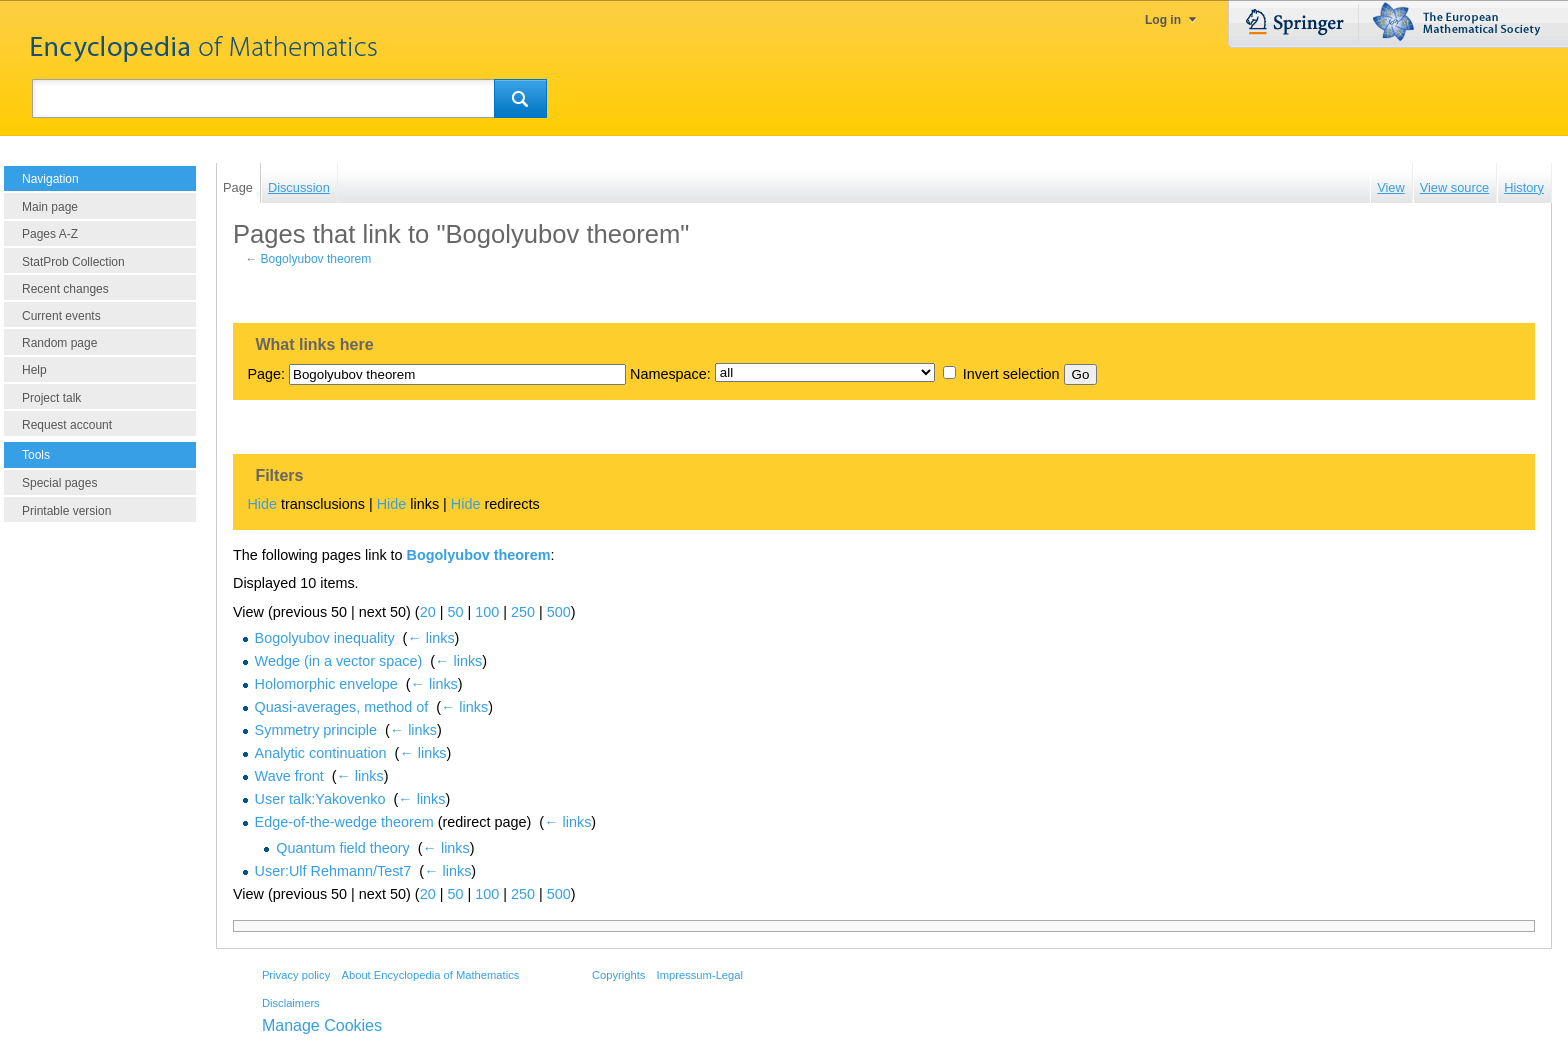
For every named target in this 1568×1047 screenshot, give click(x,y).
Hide (262, 504)
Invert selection (1011, 374)
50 (455, 612)
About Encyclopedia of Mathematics (430, 975)
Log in (1163, 20)
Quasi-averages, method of (342, 707)
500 (559, 612)
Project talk (51, 398)
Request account (67, 425)
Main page (50, 207)
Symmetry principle (316, 730)
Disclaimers (291, 1003)
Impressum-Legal (700, 975)
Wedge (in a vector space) (339, 661)
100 (487, 612)
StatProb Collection (73, 262)
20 (428, 612)
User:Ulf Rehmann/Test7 (333, 871)
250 (523, 612)
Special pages (59, 483)
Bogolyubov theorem (316, 259)
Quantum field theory (343, 848)
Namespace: (670, 374)
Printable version (66, 511)
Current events (61, 316)
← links (430, 638)
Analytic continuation (321, 753)
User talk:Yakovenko (320, 799)
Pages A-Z (50, 234)
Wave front (289, 776)
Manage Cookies (322, 1025)
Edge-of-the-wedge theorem (344, 822)
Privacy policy (296, 975)
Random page (59, 343)
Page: (266, 374)
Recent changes (65, 289)
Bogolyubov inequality (325, 638)
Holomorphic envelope (326, 684)
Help (34, 370)
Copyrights (618, 975)
